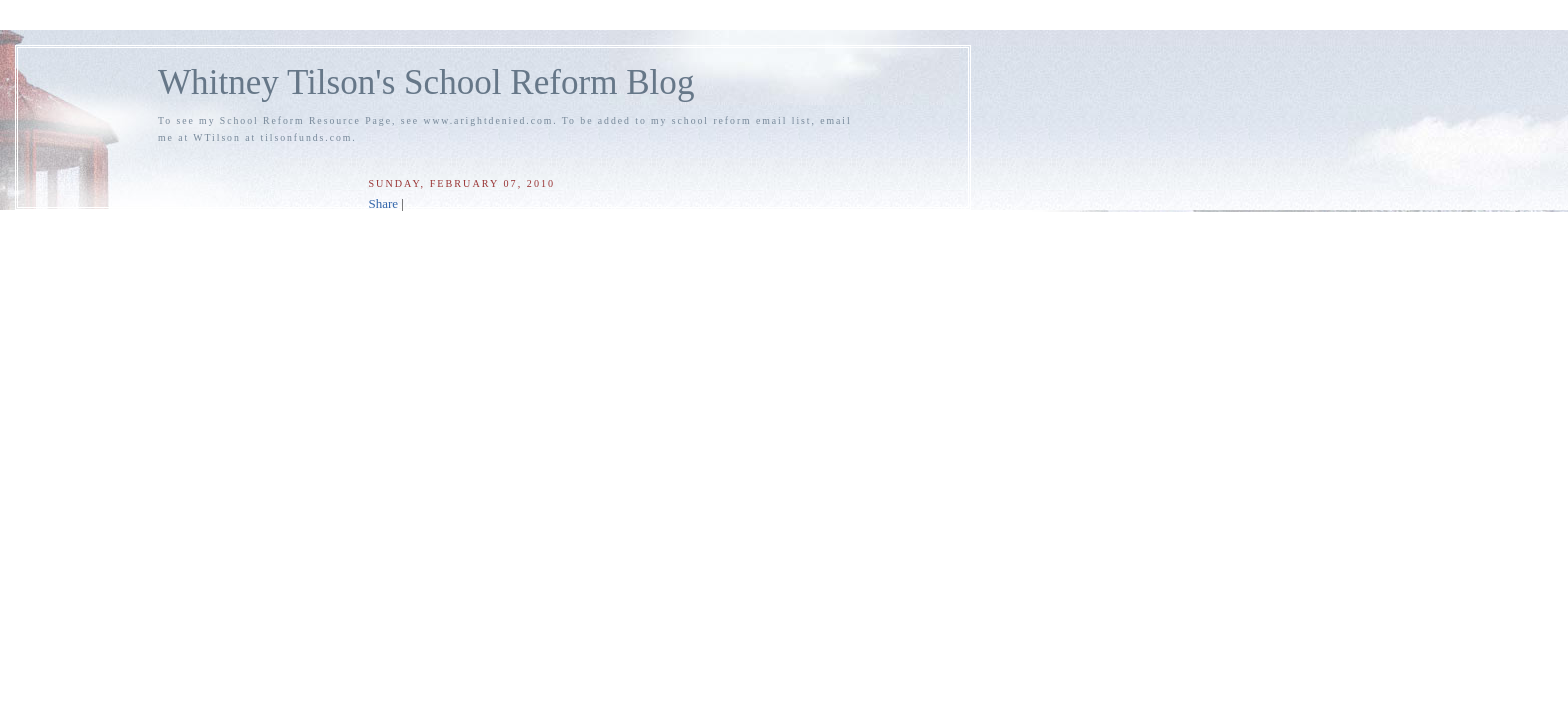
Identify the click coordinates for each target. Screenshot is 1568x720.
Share (383, 203)
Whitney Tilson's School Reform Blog (426, 82)
